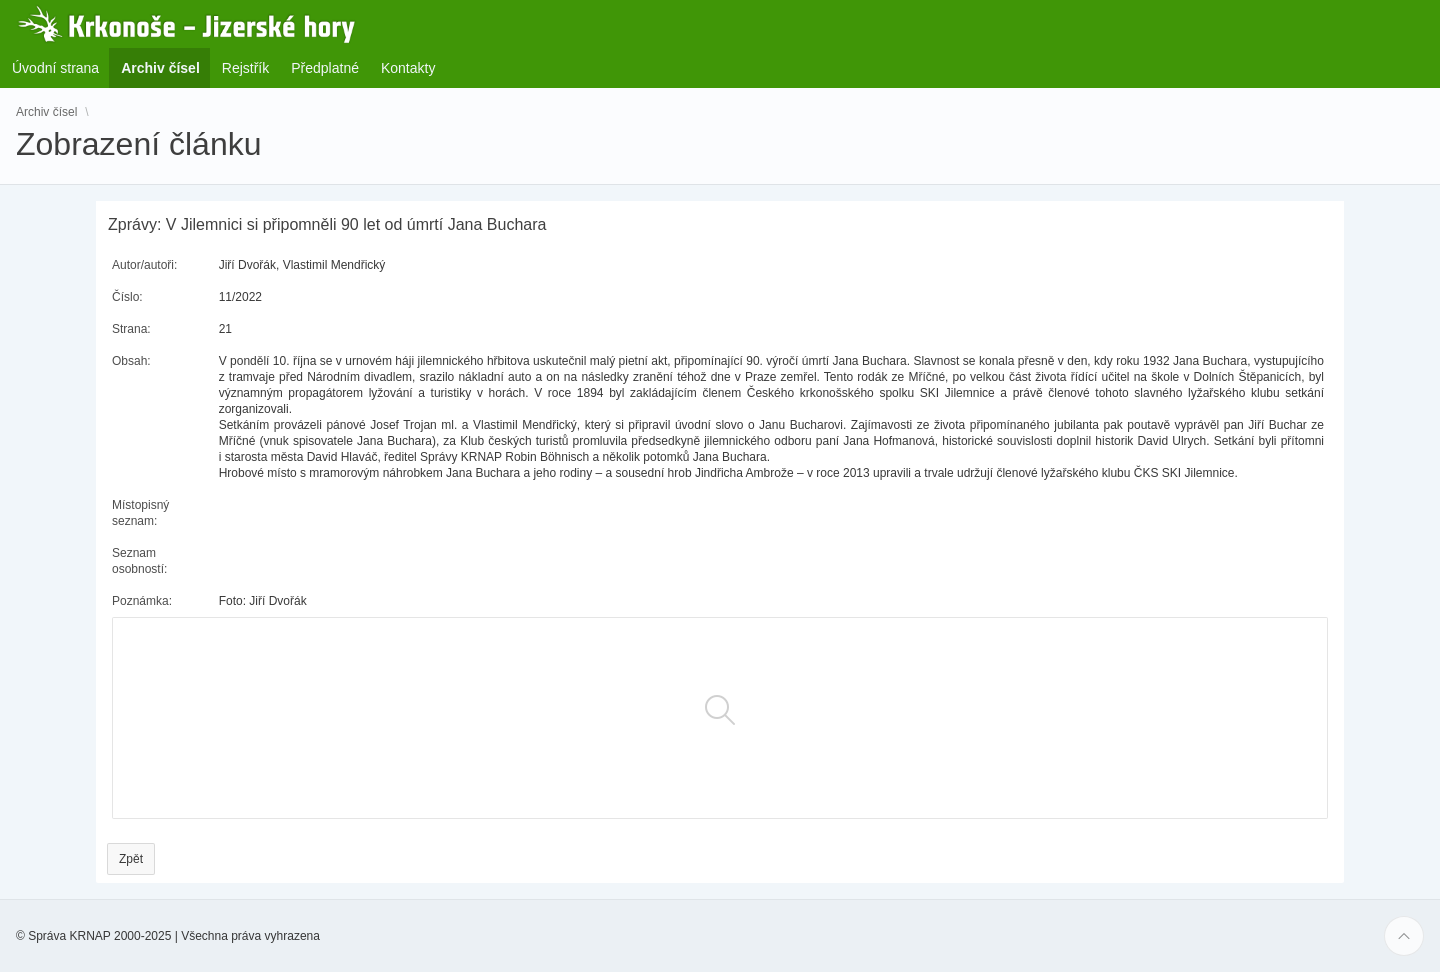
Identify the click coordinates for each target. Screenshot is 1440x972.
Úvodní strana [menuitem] (55, 68)
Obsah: (131, 361)
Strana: (131, 329)
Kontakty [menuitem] (408, 68)
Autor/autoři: (144, 265)
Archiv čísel (46, 112)
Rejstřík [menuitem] (245, 68)
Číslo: (127, 297)
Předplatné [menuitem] (325, 68)
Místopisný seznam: (140, 513)
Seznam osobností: (139, 561)
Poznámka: (142, 601)
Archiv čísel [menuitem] (166, 67)
